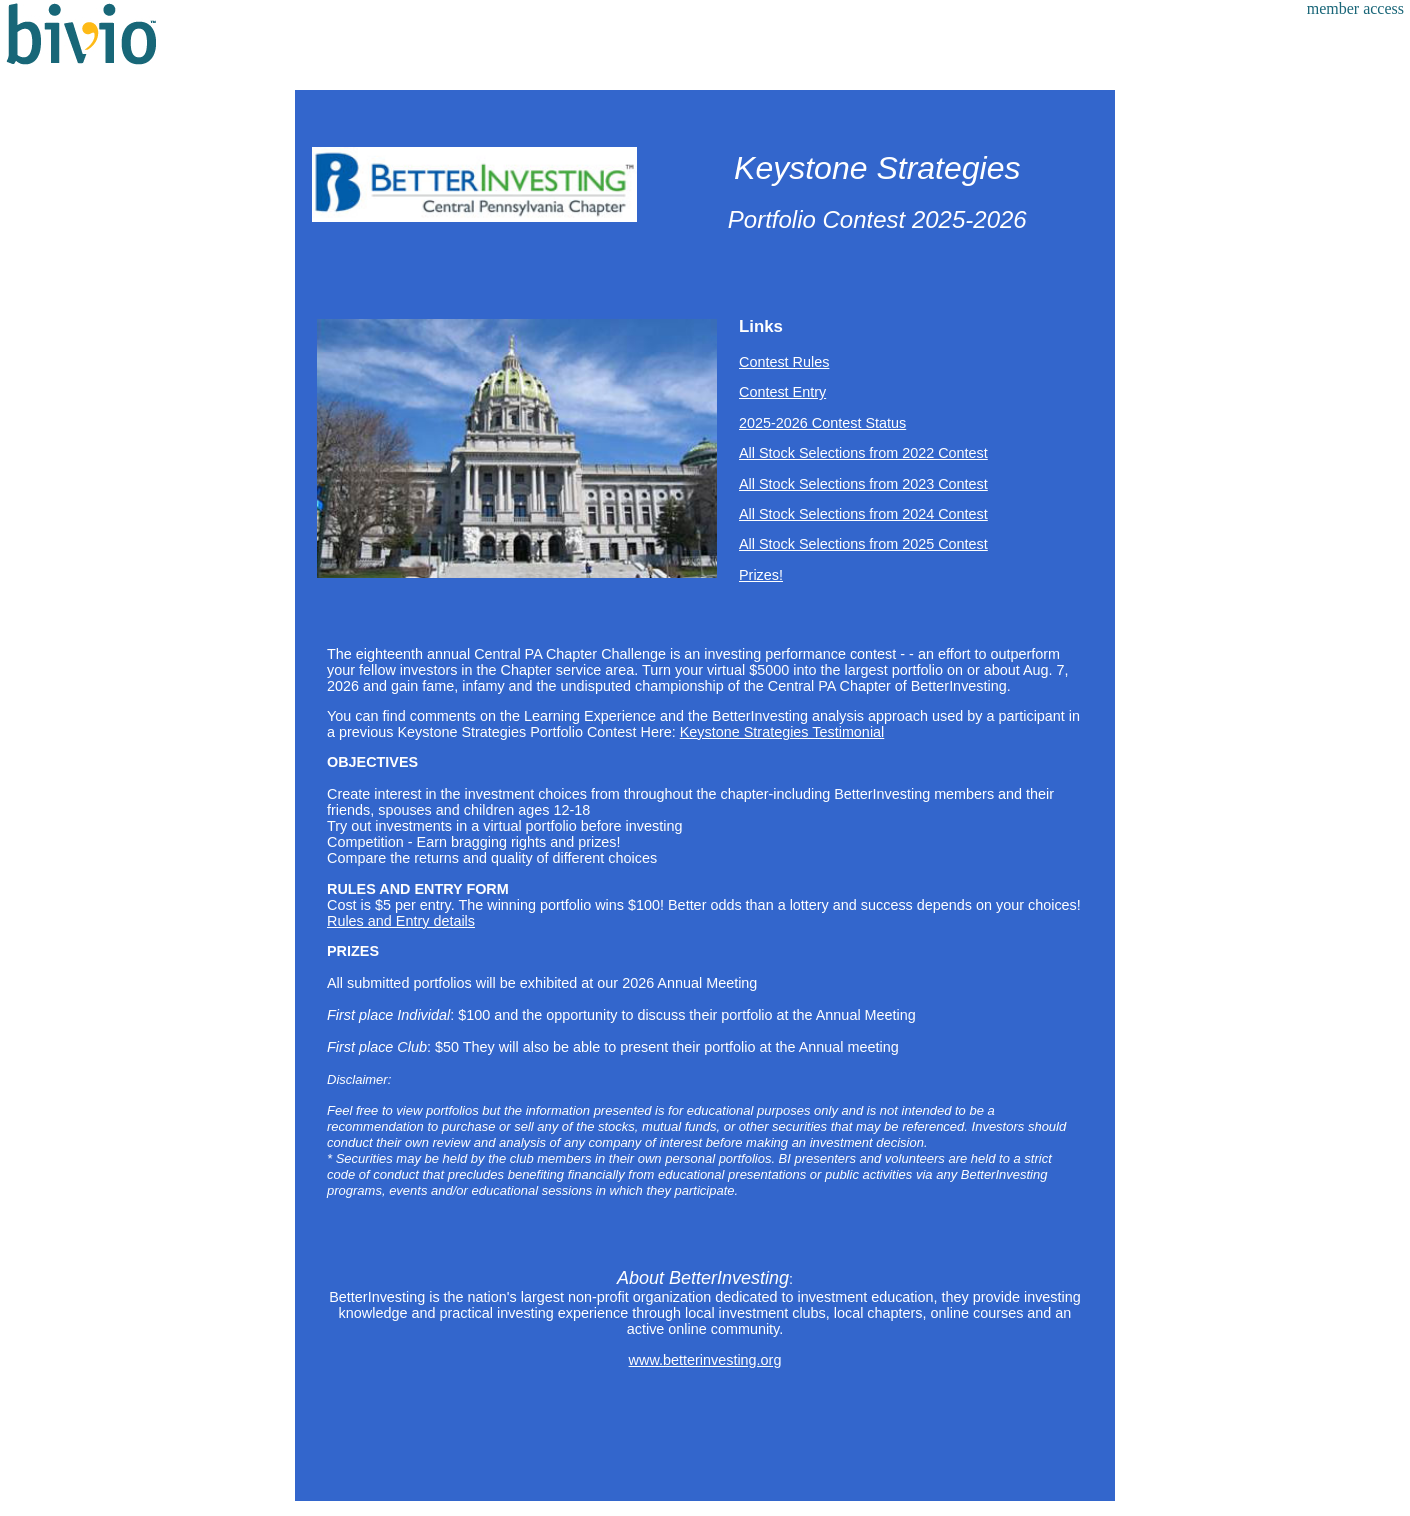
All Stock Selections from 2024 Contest (863, 514)
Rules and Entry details (401, 921)
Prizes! (761, 575)
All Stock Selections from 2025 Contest (863, 544)
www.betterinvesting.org (705, 1360)
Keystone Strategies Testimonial (782, 732)
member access (1355, 8)
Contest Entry (782, 392)
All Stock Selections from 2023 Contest (863, 484)
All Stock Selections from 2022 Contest (863, 453)
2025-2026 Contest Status (822, 423)
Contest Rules (784, 362)
